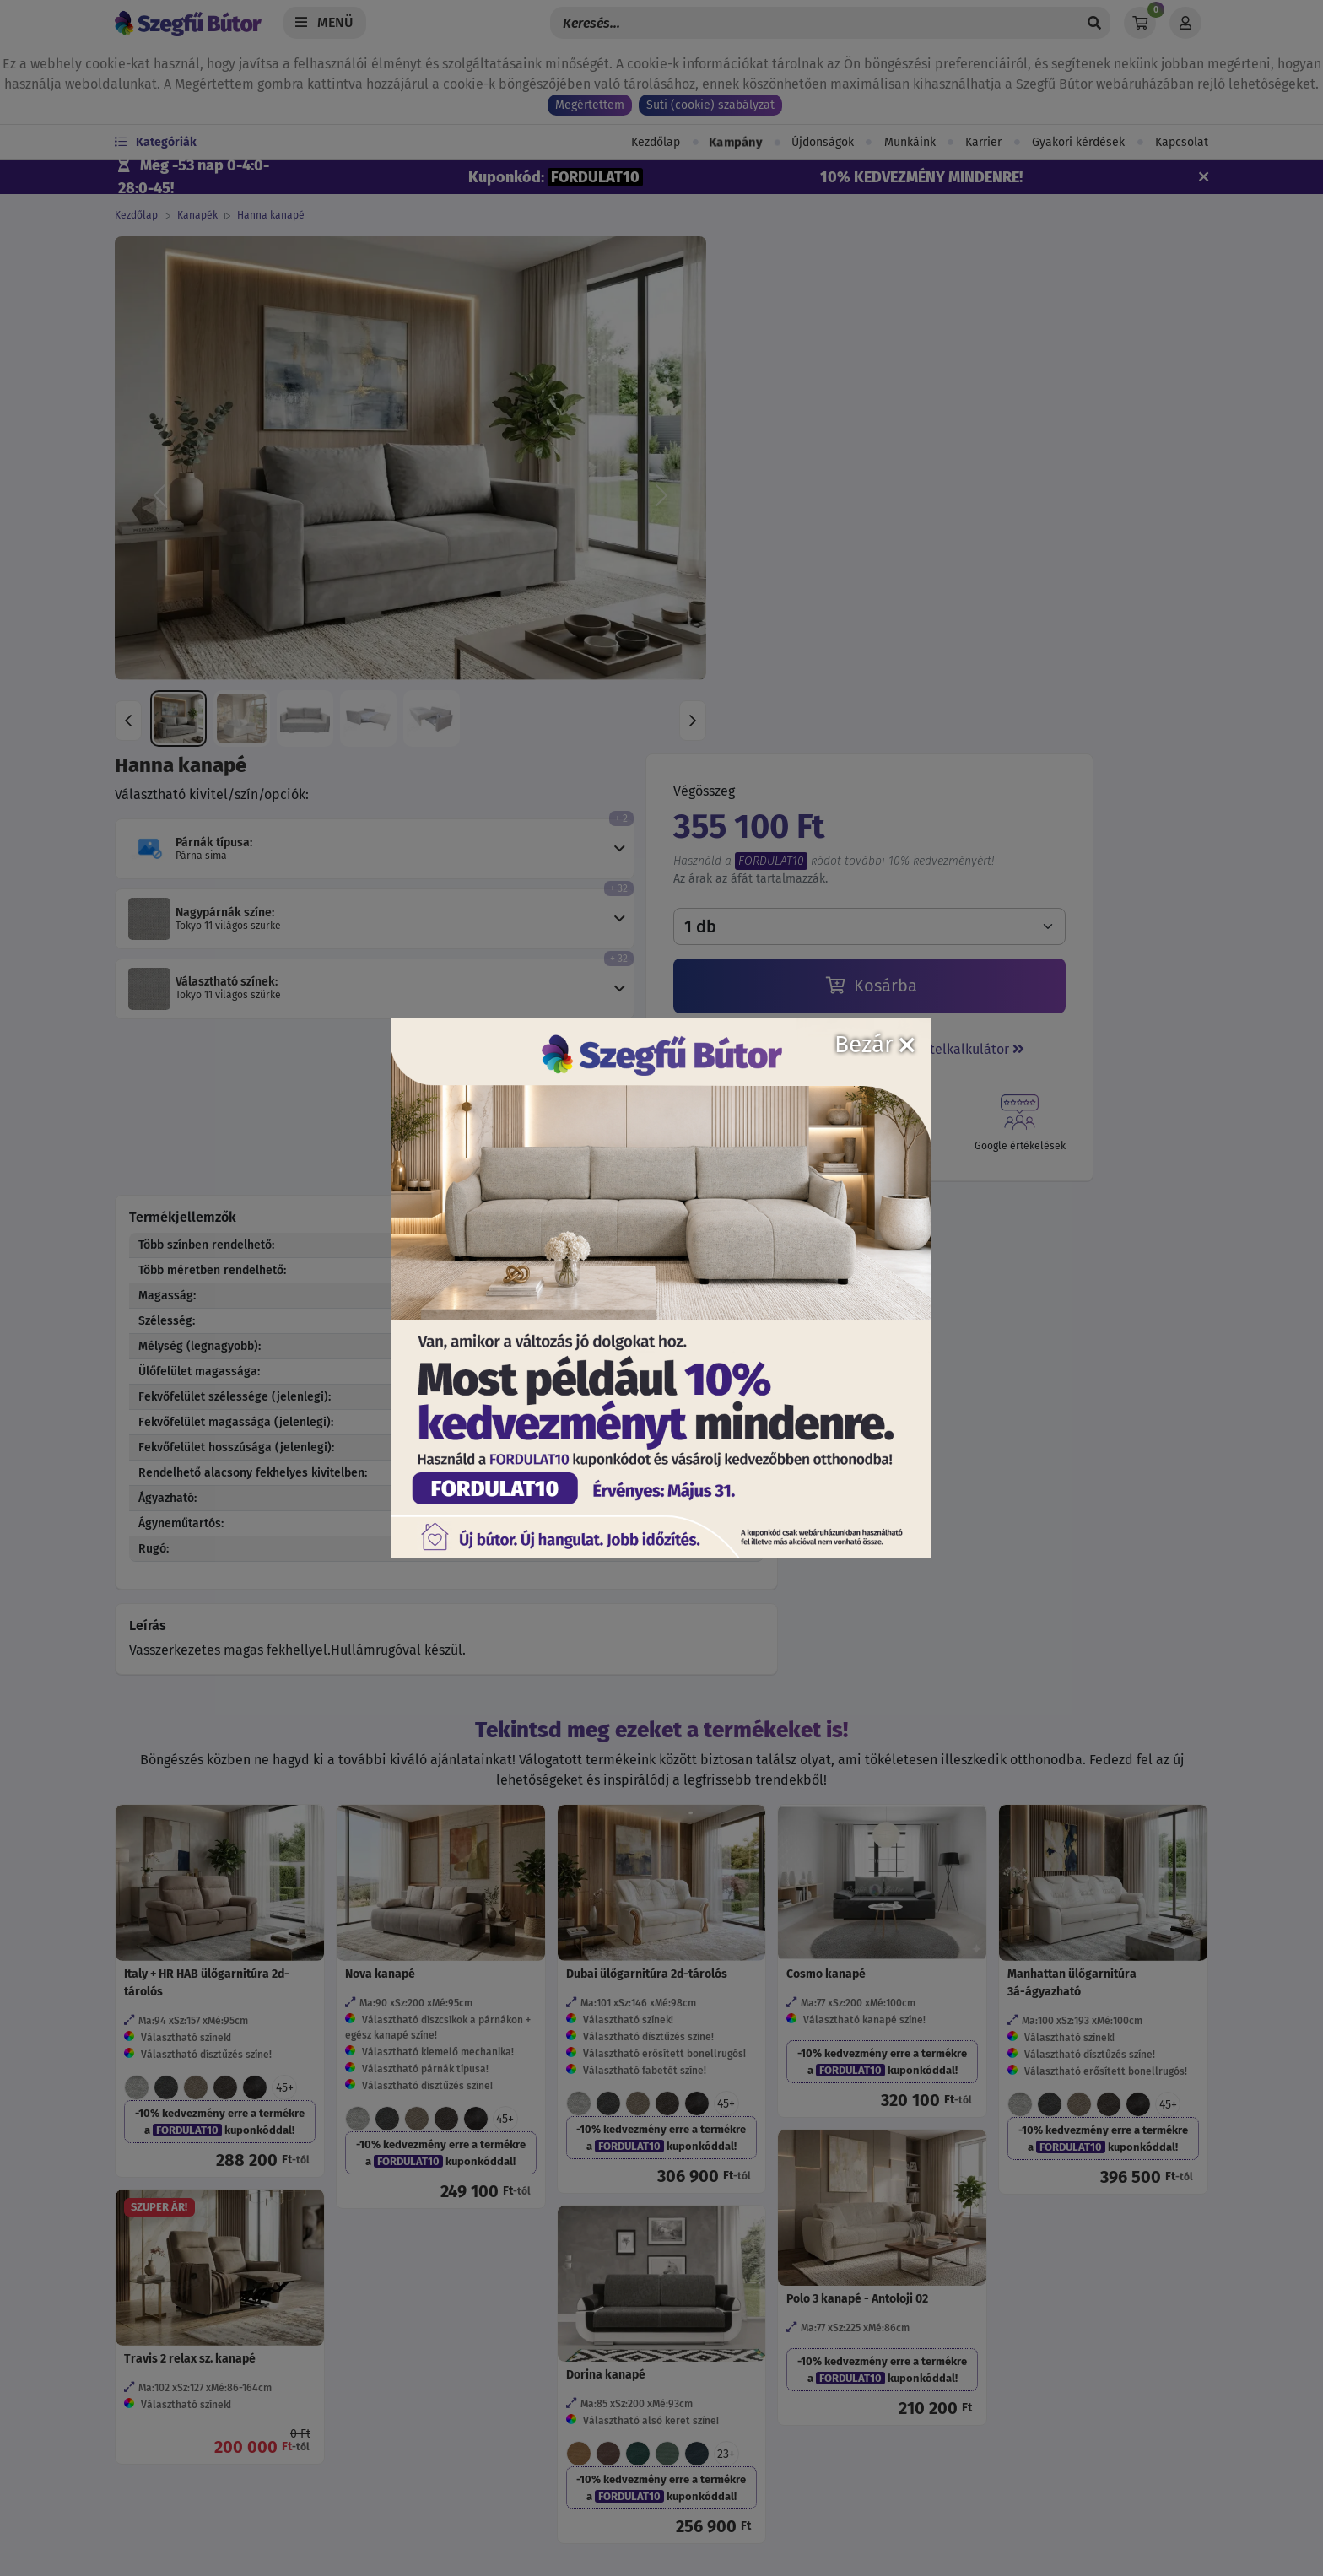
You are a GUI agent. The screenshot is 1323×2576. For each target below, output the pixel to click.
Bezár (874, 1044)
